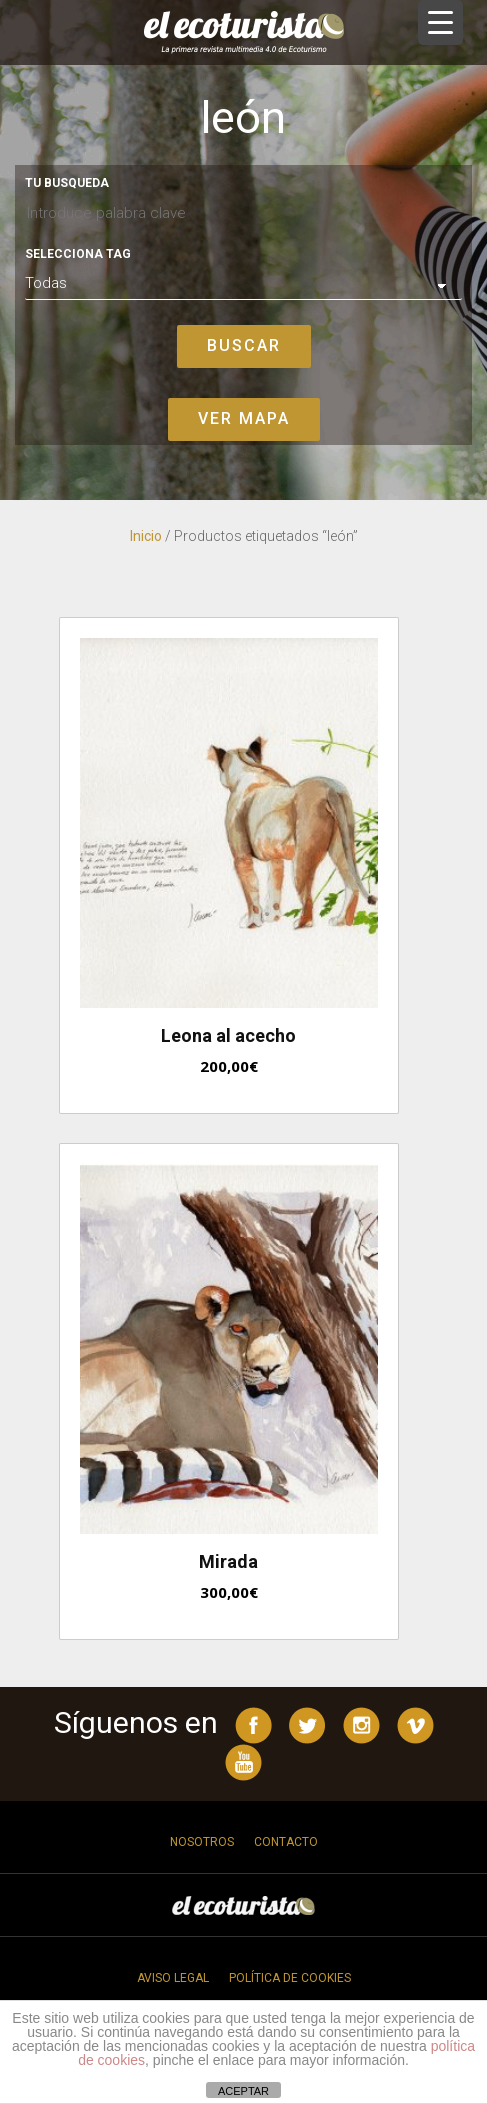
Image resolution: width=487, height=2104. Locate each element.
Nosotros (202, 1842)
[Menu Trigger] (440, 22)
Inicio (146, 536)
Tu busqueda (67, 183)
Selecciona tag (78, 254)
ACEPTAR (243, 2091)
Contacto (286, 1842)
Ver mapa (244, 418)
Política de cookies (290, 1978)
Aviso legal (173, 1978)
